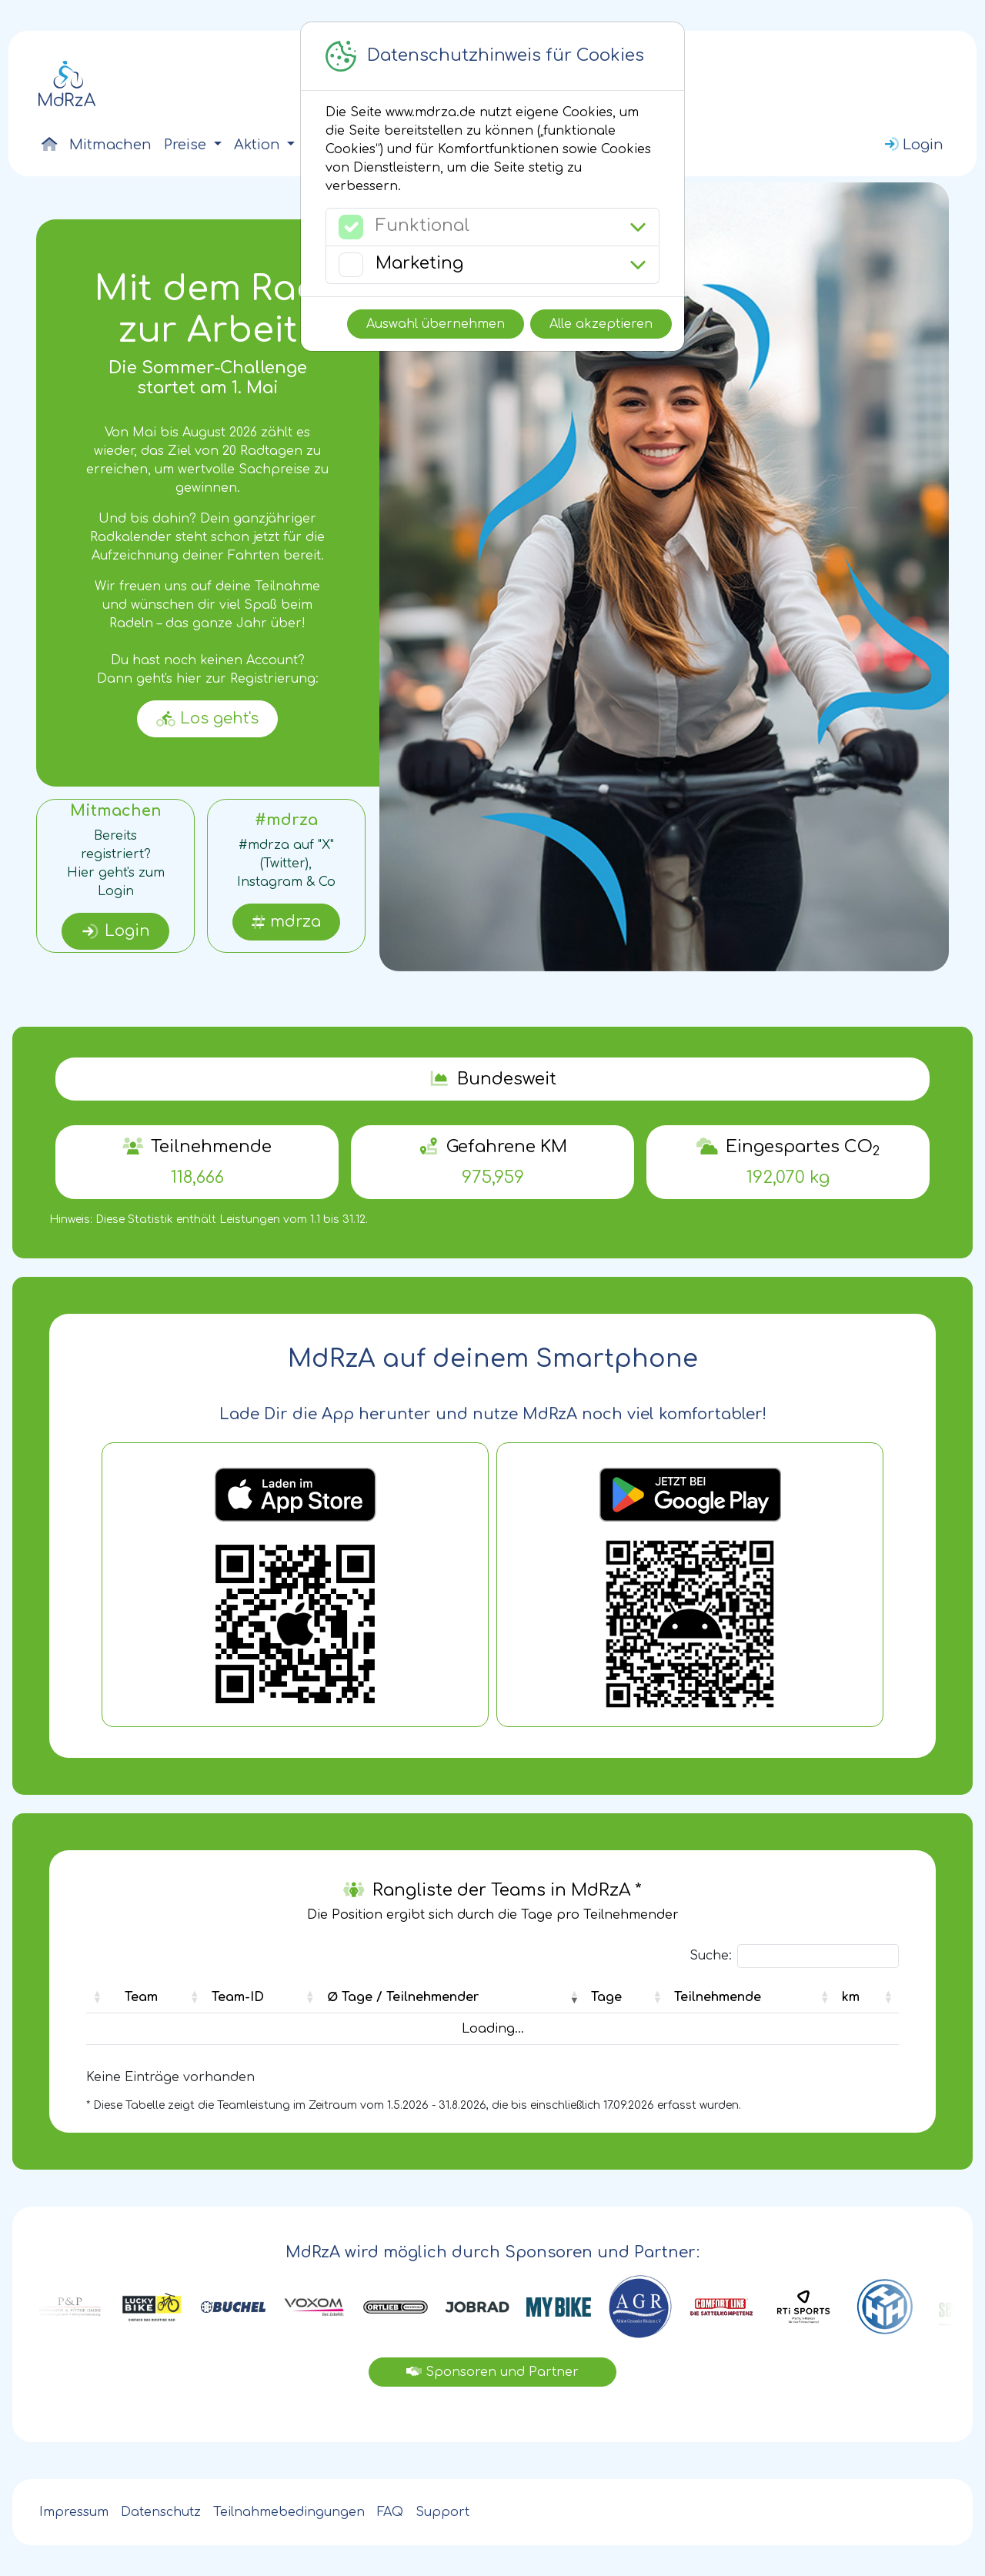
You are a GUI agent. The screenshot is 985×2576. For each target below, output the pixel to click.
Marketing (419, 263)
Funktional (422, 225)
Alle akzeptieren (601, 324)
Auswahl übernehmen (435, 324)
